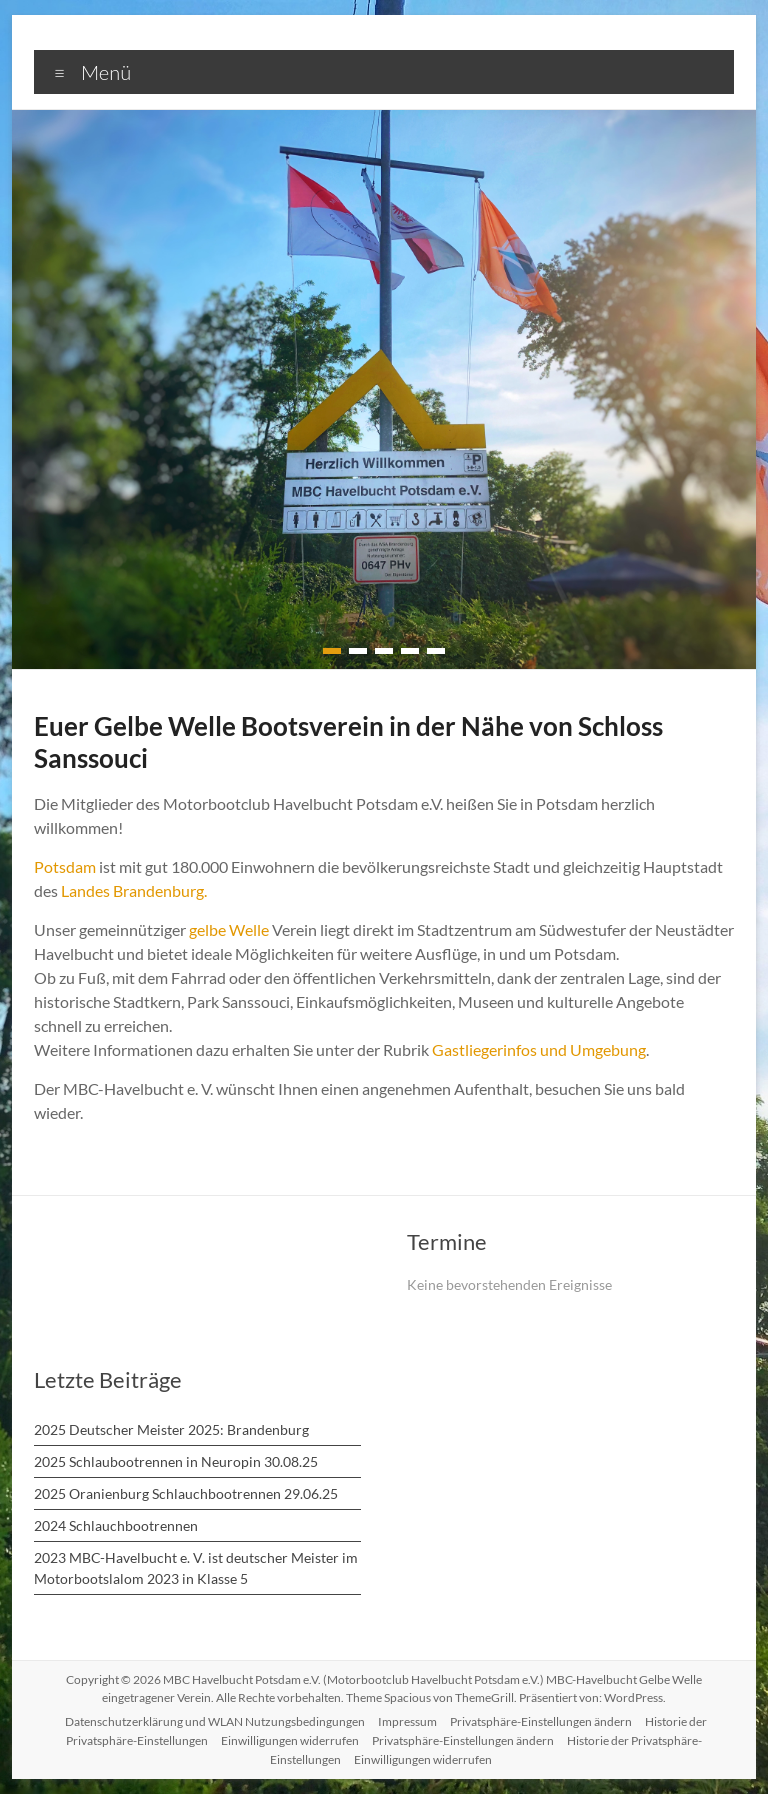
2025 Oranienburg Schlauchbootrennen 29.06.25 (185, 1493)
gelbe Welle (232, 929)
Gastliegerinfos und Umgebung (548, 1049)
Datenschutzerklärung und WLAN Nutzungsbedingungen (215, 1721)
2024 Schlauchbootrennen (115, 1525)
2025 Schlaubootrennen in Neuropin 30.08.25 (175, 1461)
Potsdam (64, 866)
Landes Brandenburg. (219, 890)
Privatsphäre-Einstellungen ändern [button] (540, 1721)
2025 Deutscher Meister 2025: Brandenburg (170, 1429)
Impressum (407, 1721)
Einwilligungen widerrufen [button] (289, 1740)
